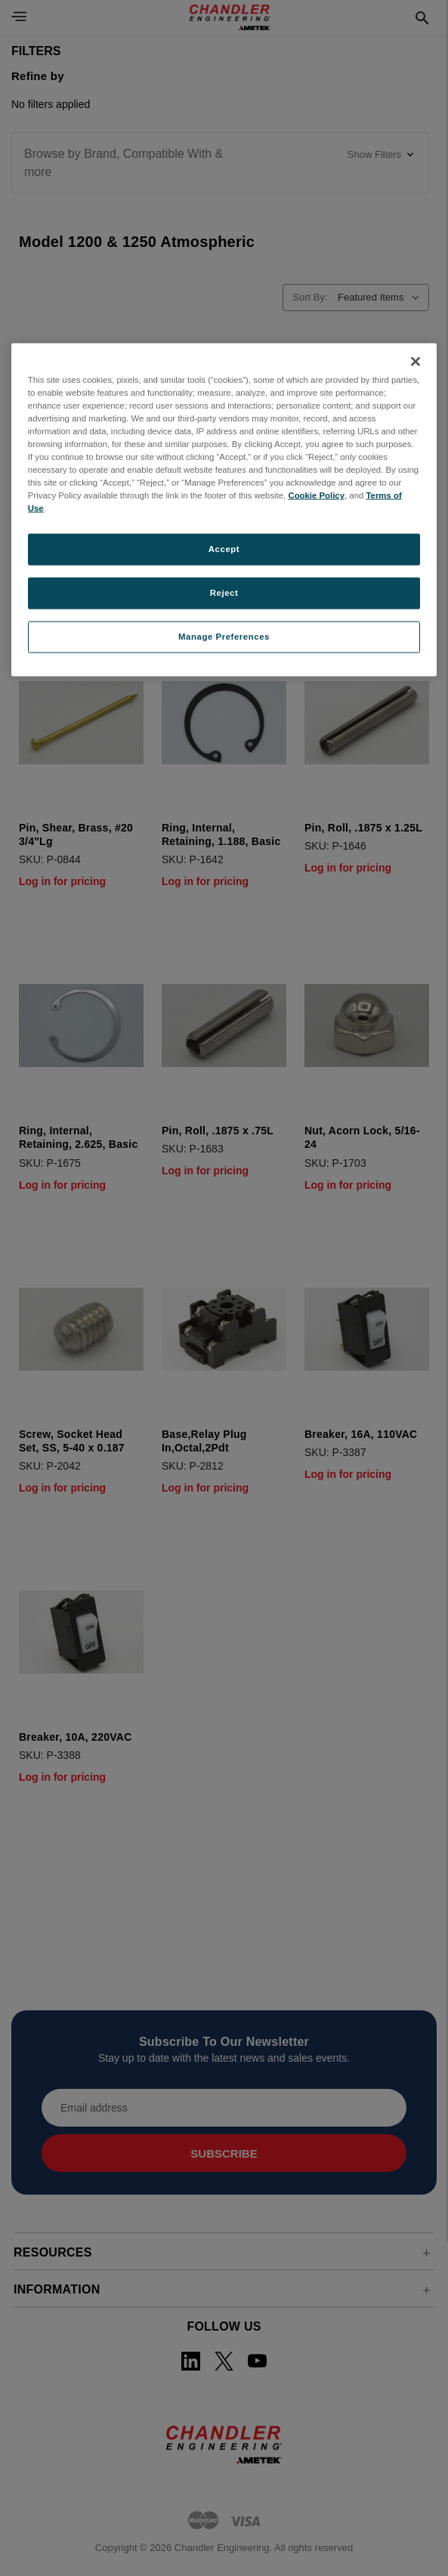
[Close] (415, 361)
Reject (224, 592)
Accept (224, 549)
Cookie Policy (316, 495)
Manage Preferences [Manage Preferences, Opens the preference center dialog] (224, 636)
